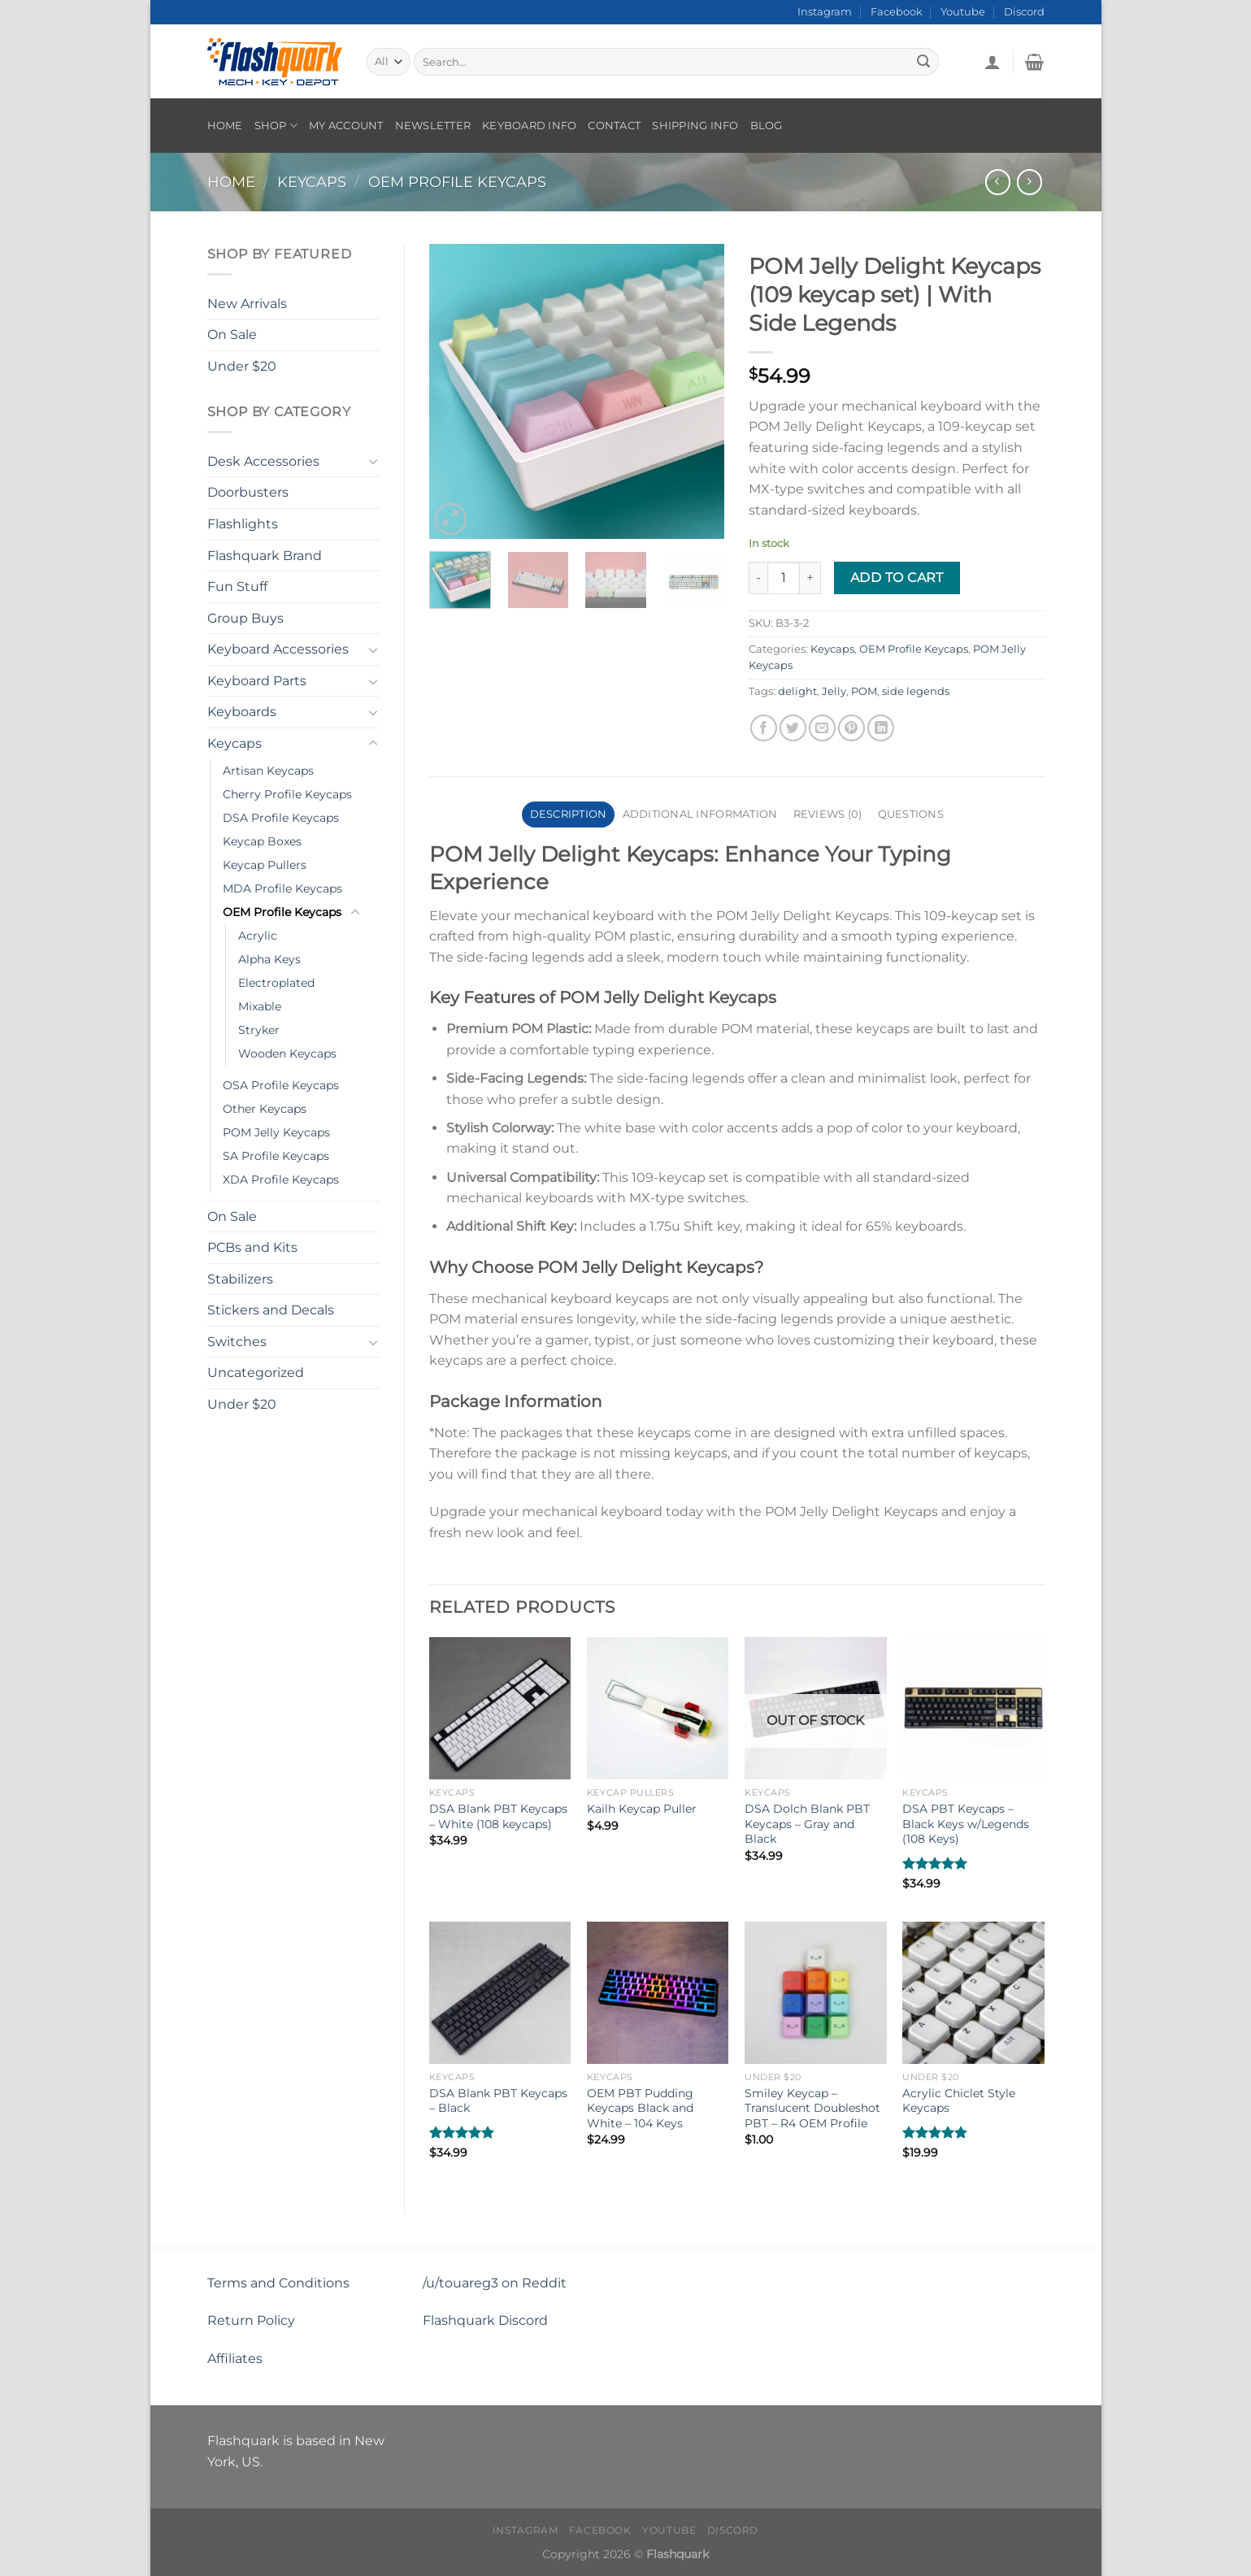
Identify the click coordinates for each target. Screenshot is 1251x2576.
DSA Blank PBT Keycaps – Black (498, 2101)
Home (225, 125)
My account (346, 125)
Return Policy (251, 2320)
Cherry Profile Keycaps (287, 794)
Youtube (962, 12)
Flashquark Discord (485, 2320)
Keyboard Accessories (278, 649)
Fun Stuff (237, 586)
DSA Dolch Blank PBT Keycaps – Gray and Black (807, 1823)
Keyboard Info (529, 125)
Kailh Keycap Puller (642, 1808)
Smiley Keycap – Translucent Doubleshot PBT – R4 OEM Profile (812, 2108)
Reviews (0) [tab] (827, 814)
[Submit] (924, 62)
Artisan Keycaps (268, 770)
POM (864, 691)
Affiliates (235, 2358)
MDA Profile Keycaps (282, 888)
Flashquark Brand (264, 555)
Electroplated (276, 982)
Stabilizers (240, 1279)
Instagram (824, 12)
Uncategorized (255, 1372)
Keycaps (311, 181)
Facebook (897, 12)
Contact (614, 125)
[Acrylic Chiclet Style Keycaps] (973, 1993)
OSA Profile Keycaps (281, 1085)
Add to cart (897, 577)
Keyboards (241, 711)
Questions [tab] (911, 814)
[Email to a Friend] (822, 728)
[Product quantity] (783, 578)
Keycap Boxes (262, 841)
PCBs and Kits (252, 1247)
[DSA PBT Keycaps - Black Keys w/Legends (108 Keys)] (973, 1708)
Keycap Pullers (264, 865)
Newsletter (433, 125)
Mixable (259, 1006)
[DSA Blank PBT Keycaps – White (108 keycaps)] (500, 1708)
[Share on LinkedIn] (880, 728)
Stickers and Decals (270, 1310)
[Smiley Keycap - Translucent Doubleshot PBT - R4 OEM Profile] (816, 1993)
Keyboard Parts (256, 681)
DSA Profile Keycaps (281, 817)
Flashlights (242, 524)
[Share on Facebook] (763, 728)
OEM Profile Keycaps (457, 181)
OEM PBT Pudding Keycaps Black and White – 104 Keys (640, 2108)
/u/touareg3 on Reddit (495, 2283)
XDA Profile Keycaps (281, 1179)
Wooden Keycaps (287, 1053)
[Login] (992, 62)
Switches (237, 1341)
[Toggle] (373, 461)
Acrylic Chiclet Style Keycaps (958, 2101)
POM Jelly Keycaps (276, 1132)
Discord (1024, 12)
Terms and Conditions (278, 2283)
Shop (276, 125)
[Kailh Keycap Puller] (658, 1708)
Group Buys (245, 618)
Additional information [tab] (700, 814)
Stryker (259, 1030)
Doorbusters (248, 492)
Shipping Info (695, 125)
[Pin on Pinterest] (851, 728)
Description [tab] (568, 814)
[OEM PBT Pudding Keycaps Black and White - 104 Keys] (658, 1993)
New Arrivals (247, 303)
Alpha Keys (269, 959)
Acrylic (257, 935)
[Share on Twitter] (793, 728)
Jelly (834, 691)
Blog (766, 125)
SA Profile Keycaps (276, 1156)
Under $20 (241, 366)
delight (797, 691)
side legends (915, 691)
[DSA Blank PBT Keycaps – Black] (500, 1993)
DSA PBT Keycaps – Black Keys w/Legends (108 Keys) (965, 1823)
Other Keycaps (264, 1108)
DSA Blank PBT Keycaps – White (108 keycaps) (498, 1816)
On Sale (232, 334)
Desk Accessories (263, 461)
